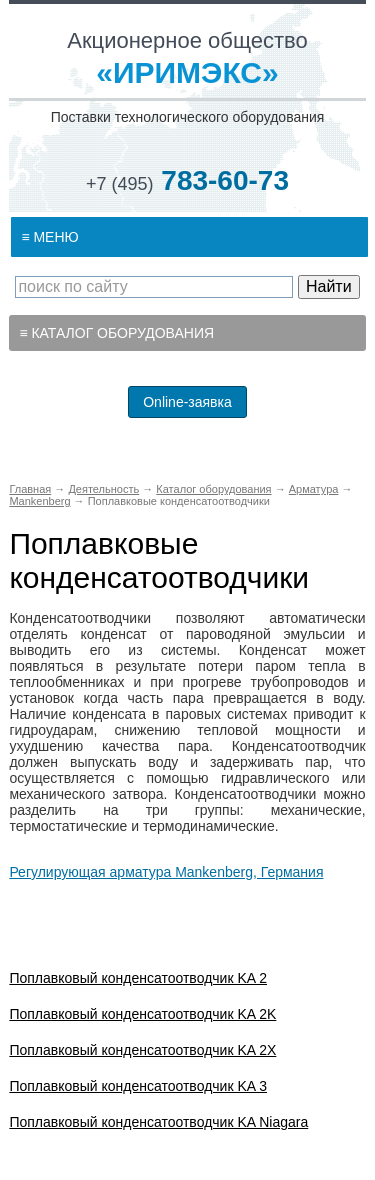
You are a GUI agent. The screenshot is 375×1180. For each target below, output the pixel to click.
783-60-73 (187, 180)
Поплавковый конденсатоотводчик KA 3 (138, 1086)
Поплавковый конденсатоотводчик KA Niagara (158, 1122)
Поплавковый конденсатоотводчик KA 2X (142, 1050)
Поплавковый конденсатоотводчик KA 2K (142, 1014)
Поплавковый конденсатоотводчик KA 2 (138, 978)
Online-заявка (187, 402)
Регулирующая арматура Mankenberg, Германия (166, 872)
